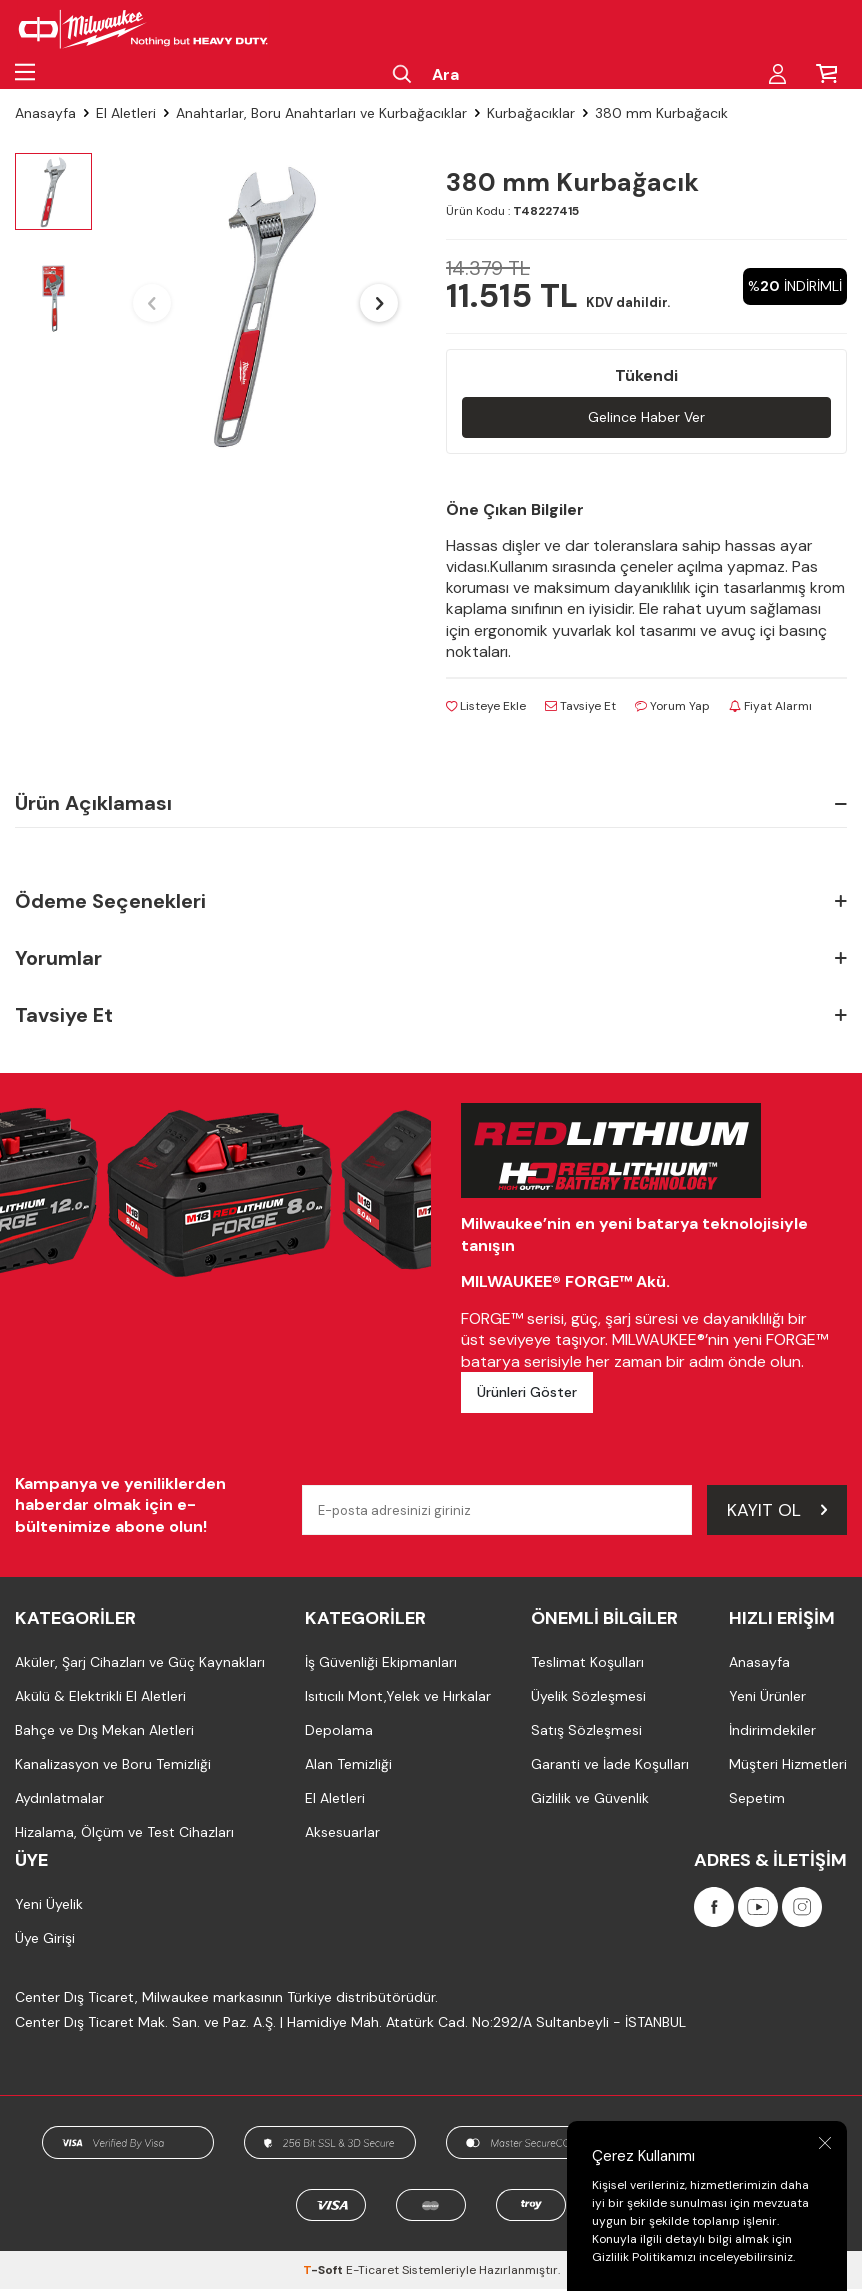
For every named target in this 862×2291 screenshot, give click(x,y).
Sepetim (757, 1801)
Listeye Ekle (486, 708)
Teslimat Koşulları (587, 1665)
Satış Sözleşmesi (586, 1733)
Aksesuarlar (342, 1835)
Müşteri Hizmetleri (788, 1767)
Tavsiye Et (580, 708)
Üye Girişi (45, 1941)
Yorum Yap (672, 708)
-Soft (324, 2272)
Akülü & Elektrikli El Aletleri (100, 1699)
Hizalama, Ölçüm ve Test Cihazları (124, 1835)
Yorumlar (431, 960)
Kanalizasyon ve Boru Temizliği (113, 1767)
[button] (152, 303)
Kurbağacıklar (531, 113)
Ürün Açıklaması (431, 805)
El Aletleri (126, 113)
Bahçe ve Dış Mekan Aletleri (104, 1733)
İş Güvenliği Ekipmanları (381, 1665)
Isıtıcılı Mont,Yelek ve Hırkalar (398, 1699)
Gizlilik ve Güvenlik (590, 1801)
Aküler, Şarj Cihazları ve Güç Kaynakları (140, 1665)
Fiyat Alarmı (770, 708)
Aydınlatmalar (59, 1801)
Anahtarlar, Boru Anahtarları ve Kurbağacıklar (321, 113)
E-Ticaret (372, 2272)
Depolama (339, 1733)
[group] (265, 303)
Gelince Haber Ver (646, 417)
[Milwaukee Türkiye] (143, 30)
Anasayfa (45, 113)
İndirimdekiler (772, 1733)
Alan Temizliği (348, 1767)
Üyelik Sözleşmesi (588, 1699)
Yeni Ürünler (767, 1699)
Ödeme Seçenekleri (431, 903)
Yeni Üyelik (49, 1907)
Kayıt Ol (777, 1512)
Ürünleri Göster (527, 1394)
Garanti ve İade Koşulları (610, 1767)
